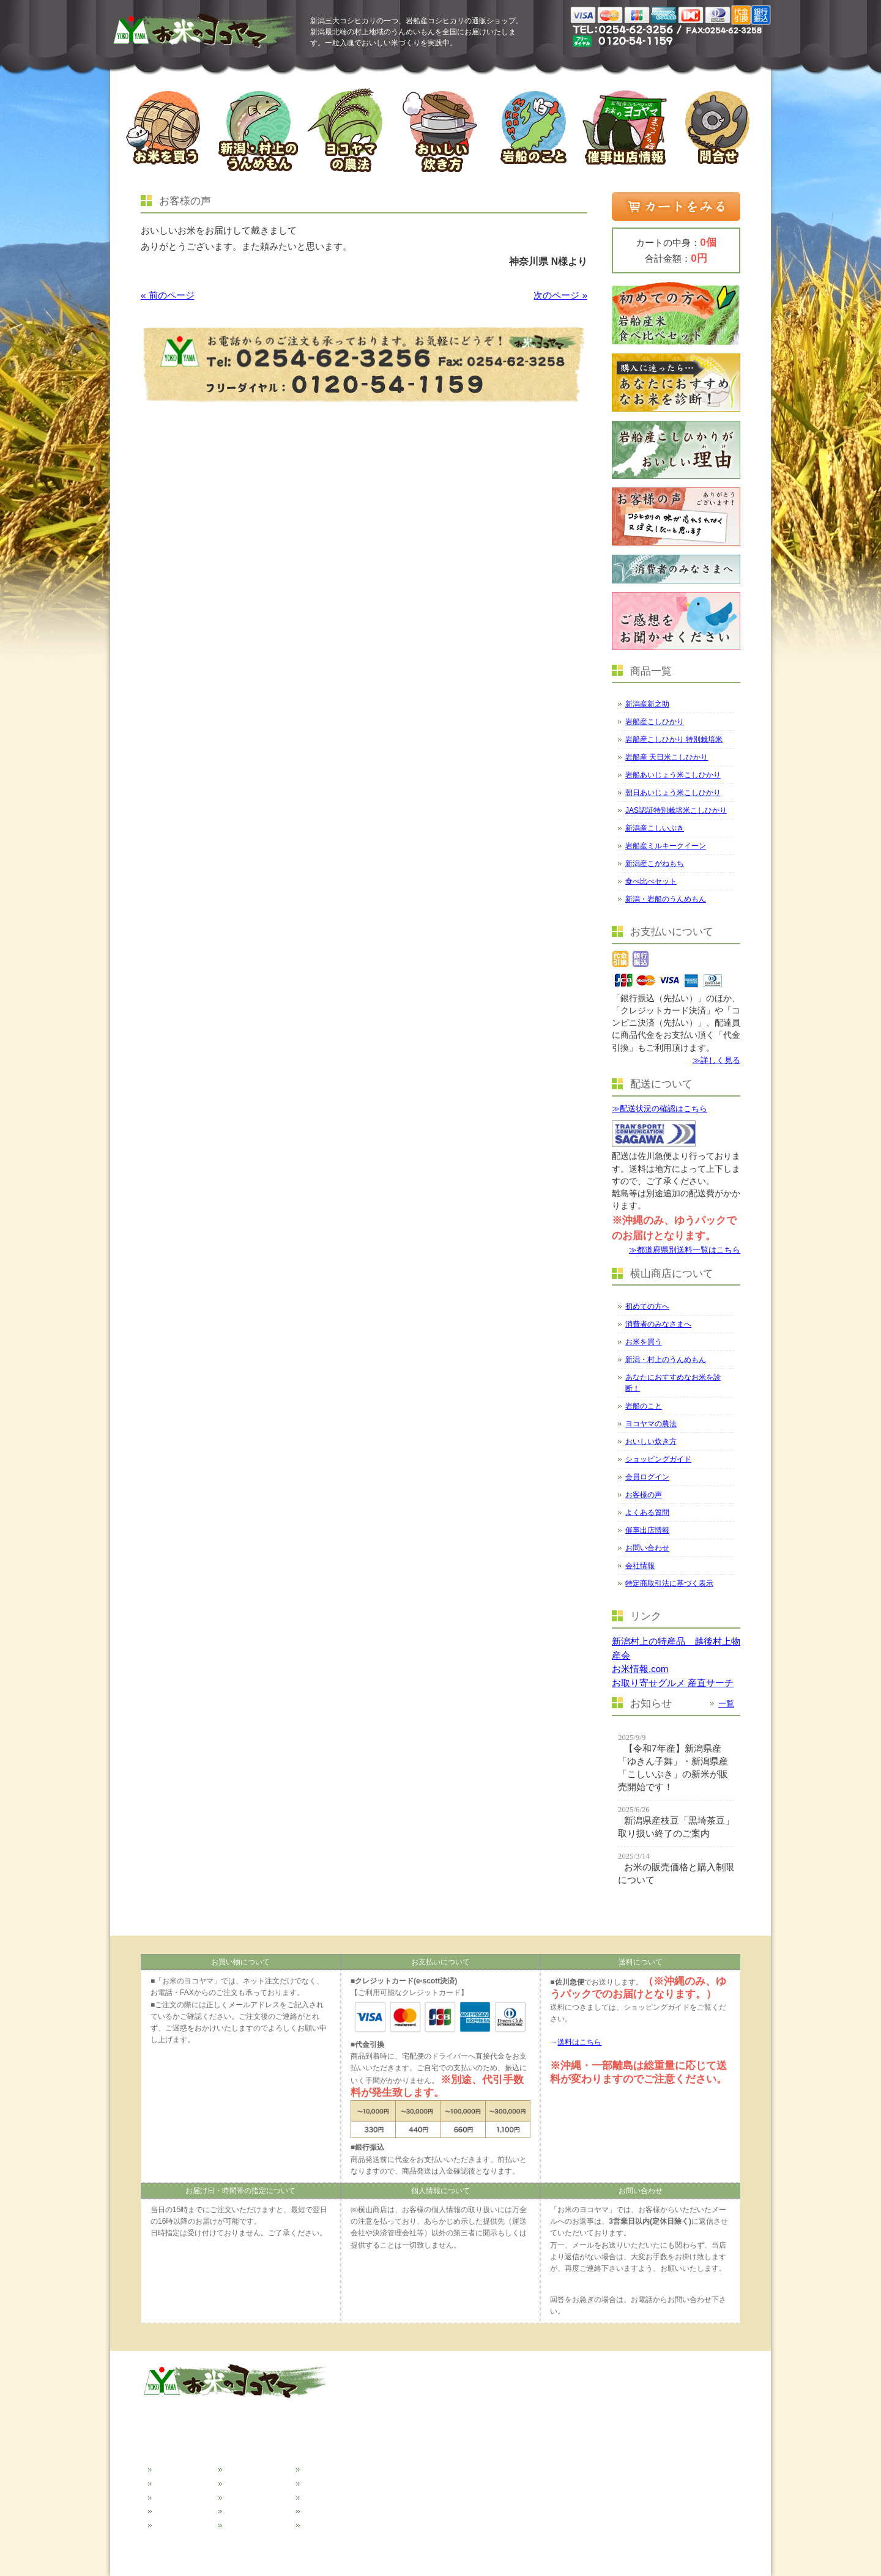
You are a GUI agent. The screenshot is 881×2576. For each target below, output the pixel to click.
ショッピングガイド (658, 1459)
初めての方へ (647, 1306)
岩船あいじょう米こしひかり (673, 775)
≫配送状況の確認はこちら (659, 1108)
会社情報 (640, 1565)
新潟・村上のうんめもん (665, 1359)
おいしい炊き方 (651, 1441)
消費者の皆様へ (181, 2482)
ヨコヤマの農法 (651, 1423)
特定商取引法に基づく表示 (669, 1583)
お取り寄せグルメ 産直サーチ (673, 1683)
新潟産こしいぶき (654, 828)
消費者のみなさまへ (658, 1324)
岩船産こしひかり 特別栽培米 (674, 739)
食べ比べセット (651, 881)
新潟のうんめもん (184, 2509)
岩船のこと (643, 1406)
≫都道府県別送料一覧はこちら (684, 1249)
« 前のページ (168, 295)
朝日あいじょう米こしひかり (673, 792)
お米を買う (643, 1342)
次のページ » (560, 295)
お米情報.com (640, 1669)
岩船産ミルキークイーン (665, 846)
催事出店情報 (647, 1530)
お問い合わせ (647, 1548)
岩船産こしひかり (654, 721)
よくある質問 (647, 1512)
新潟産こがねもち (654, 863)
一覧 (726, 1703)
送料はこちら (579, 2042)
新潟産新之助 (647, 704)
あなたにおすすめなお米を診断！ (673, 1383)
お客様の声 (643, 1494)
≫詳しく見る (716, 1060)
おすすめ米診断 (181, 2523)
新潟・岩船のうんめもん (665, 899)
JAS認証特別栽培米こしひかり (676, 810)
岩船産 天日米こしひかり (666, 757)
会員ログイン (647, 1477)
